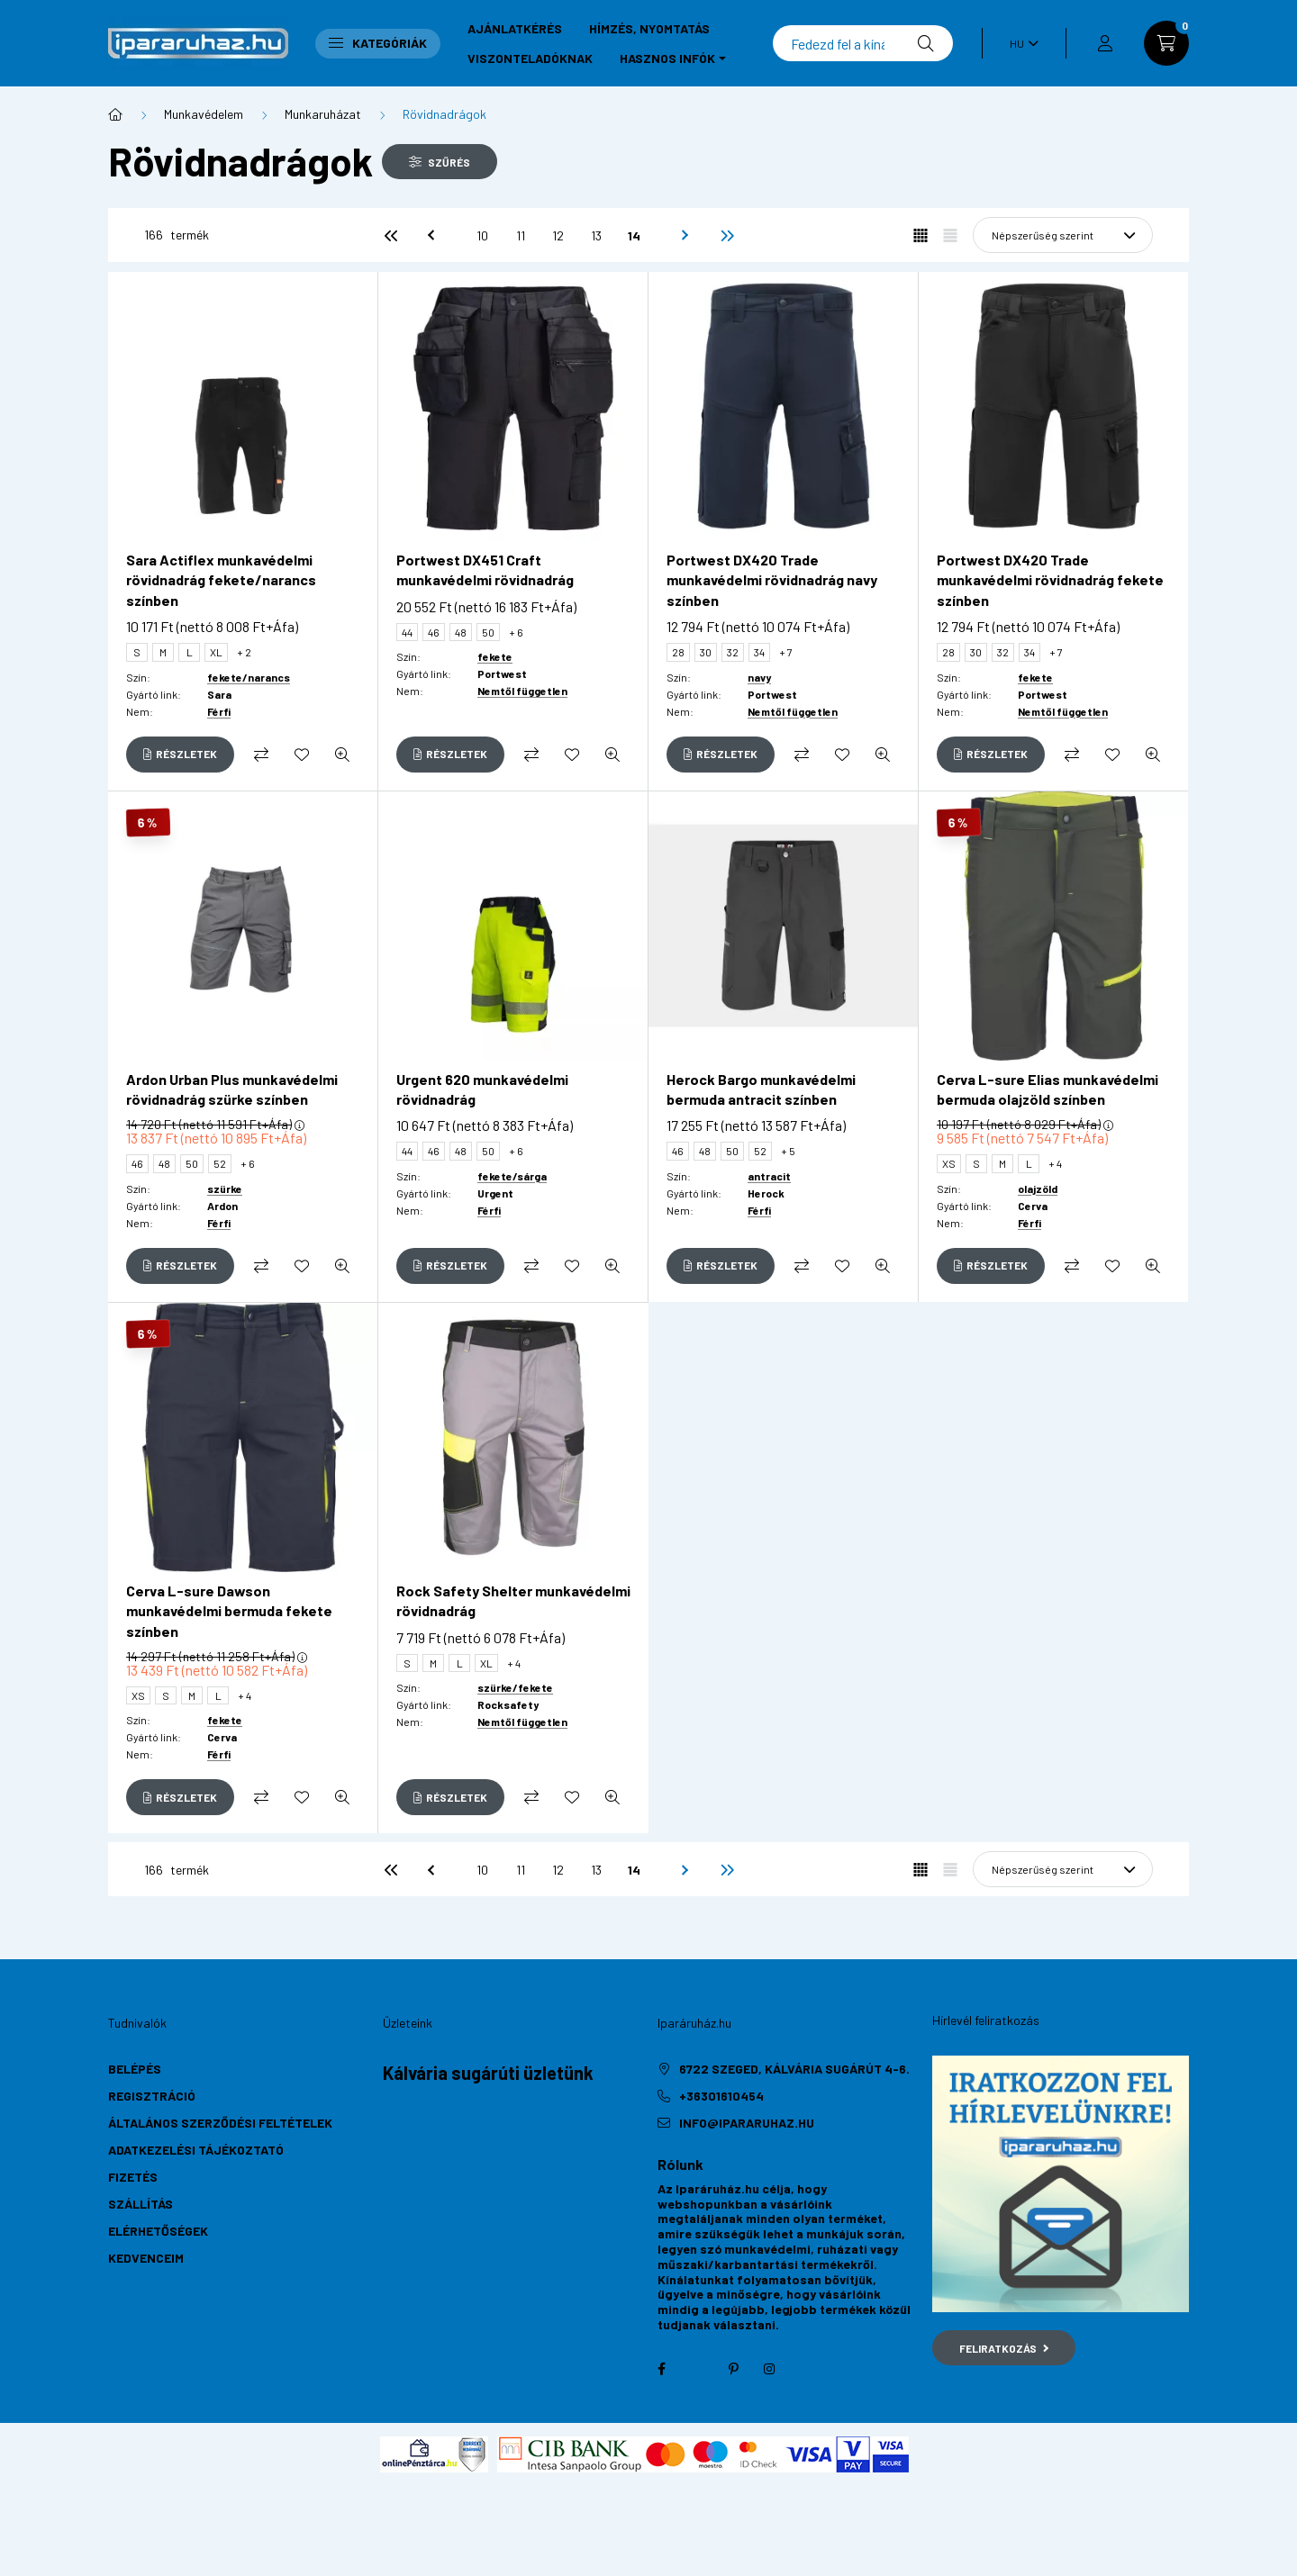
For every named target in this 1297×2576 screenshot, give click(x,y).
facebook (661, 2369)
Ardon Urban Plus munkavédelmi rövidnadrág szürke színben (232, 1089)
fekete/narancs (248, 677)
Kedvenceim (146, 2257)
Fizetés (133, 2176)
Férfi (219, 711)
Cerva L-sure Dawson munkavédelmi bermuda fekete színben (229, 1611)
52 (219, 1163)
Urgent (495, 1193)
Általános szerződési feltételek (220, 2122)
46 (434, 632)
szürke (224, 1188)
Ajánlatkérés (514, 28)
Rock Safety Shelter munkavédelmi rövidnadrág (513, 1600)
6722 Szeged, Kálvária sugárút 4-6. (794, 2068)
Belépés (134, 2068)
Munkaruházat (323, 114)
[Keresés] (863, 43)
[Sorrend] (1063, 235)
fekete (494, 656)
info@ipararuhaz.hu (746, 2122)
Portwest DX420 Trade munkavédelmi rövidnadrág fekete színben (1050, 580)
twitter (697, 2369)
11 (520, 235)
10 (482, 235)
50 (488, 632)
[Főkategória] (115, 114)
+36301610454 (721, 2095)
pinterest (733, 2369)
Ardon (222, 1205)
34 (759, 652)
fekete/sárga (512, 1176)
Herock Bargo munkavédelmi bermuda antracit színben (761, 1089)
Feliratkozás (1003, 2348)
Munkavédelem (203, 114)
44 (407, 632)
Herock (766, 1193)
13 (596, 235)
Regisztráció (151, 2095)
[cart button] (1166, 43)
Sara (219, 694)
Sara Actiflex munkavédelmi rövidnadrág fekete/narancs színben (221, 580)
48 (461, 632)
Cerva (1033, 1205)
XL (216, 652)
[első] (391, 235)
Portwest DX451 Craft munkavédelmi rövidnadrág (485, 569)
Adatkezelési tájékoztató (196, 2149)
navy (759, 677)
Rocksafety (508, 1704)
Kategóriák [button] (378, 42)
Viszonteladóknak (530, 58)
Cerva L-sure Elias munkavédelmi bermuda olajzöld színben (1047, 1089)
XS (949, 1163)
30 (706, 652)
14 (634, 235)
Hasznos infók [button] (667, 58)
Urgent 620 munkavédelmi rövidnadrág (482, 1089)
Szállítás (140, 2203)
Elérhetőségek (158, 2230)
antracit (769, 1176)
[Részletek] (180, 755)
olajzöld (1037, 1188)
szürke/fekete (515, 1687)
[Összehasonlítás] (261, 755)
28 (678, 652)
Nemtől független (522, 690)
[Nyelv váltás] (1020, 43)
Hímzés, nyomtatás (649, 28)
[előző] (429, 235)
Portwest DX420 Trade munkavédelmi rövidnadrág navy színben (772, 580)
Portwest (502, 673)
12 (558, 235)
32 (733, 652)
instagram (769, 2369)
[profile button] (1105, 43)
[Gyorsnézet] (342, 755)
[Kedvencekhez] (302, 755)
